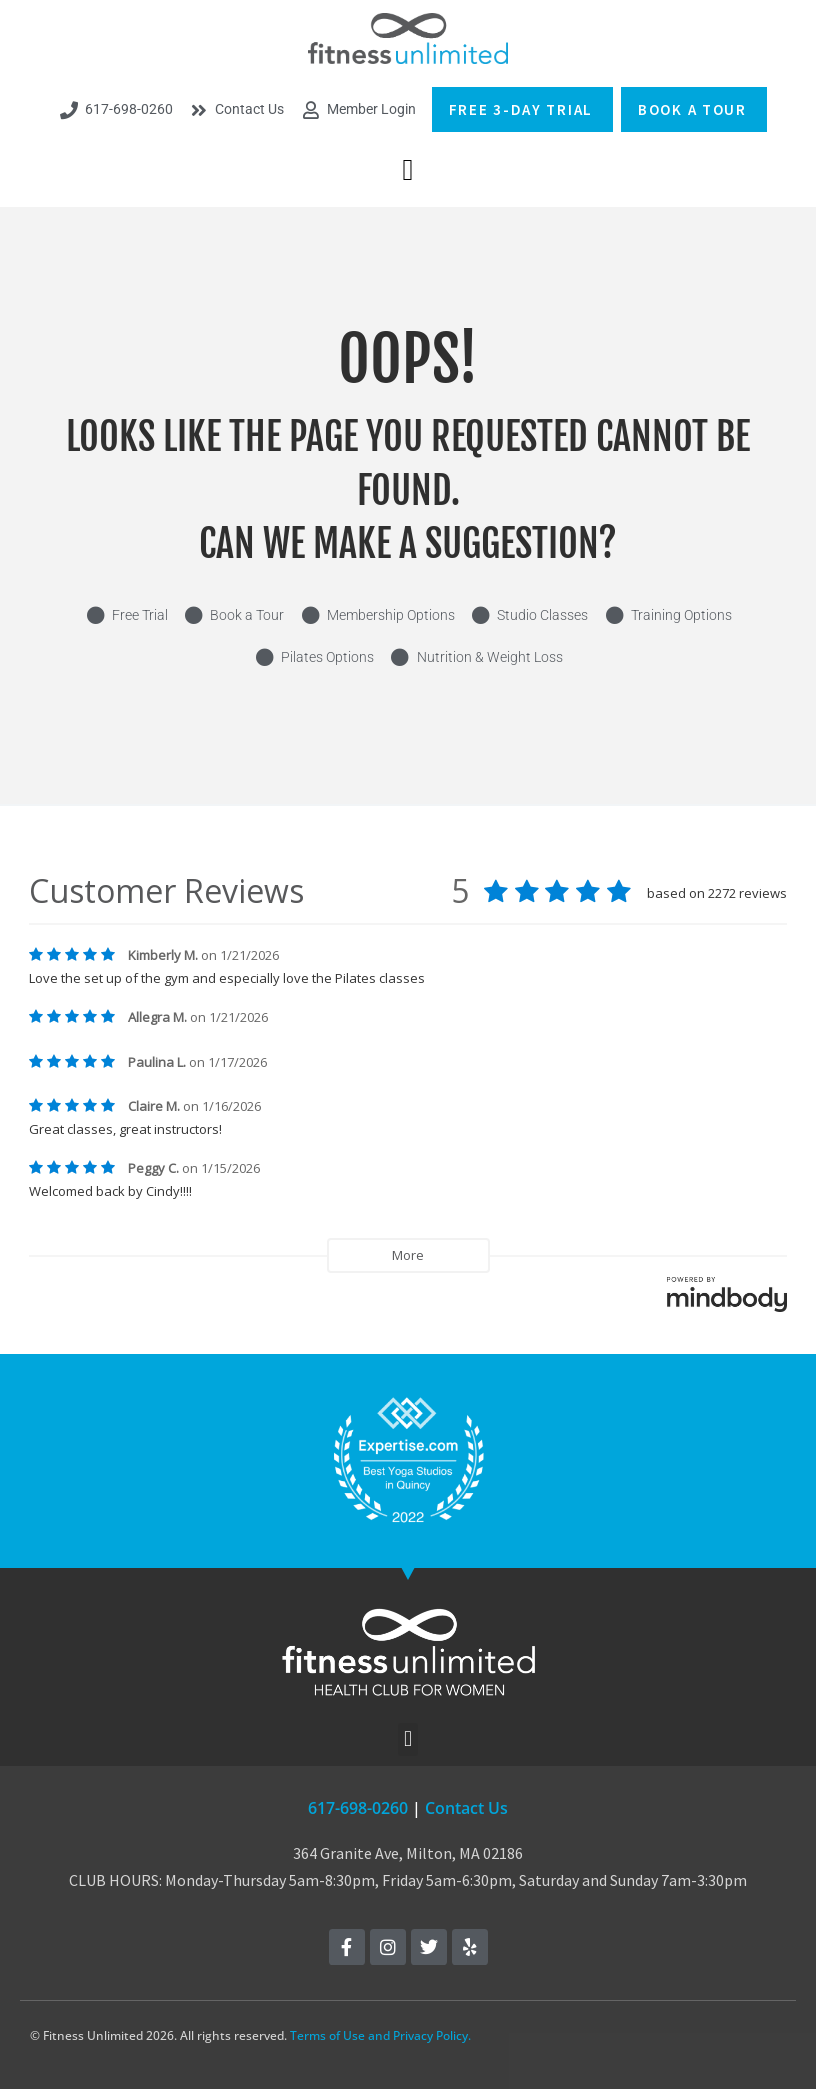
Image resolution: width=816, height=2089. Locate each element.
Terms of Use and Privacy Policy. (380, 2035)
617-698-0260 (358, 1808)
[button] (408, 169)
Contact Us (466, 1808)
